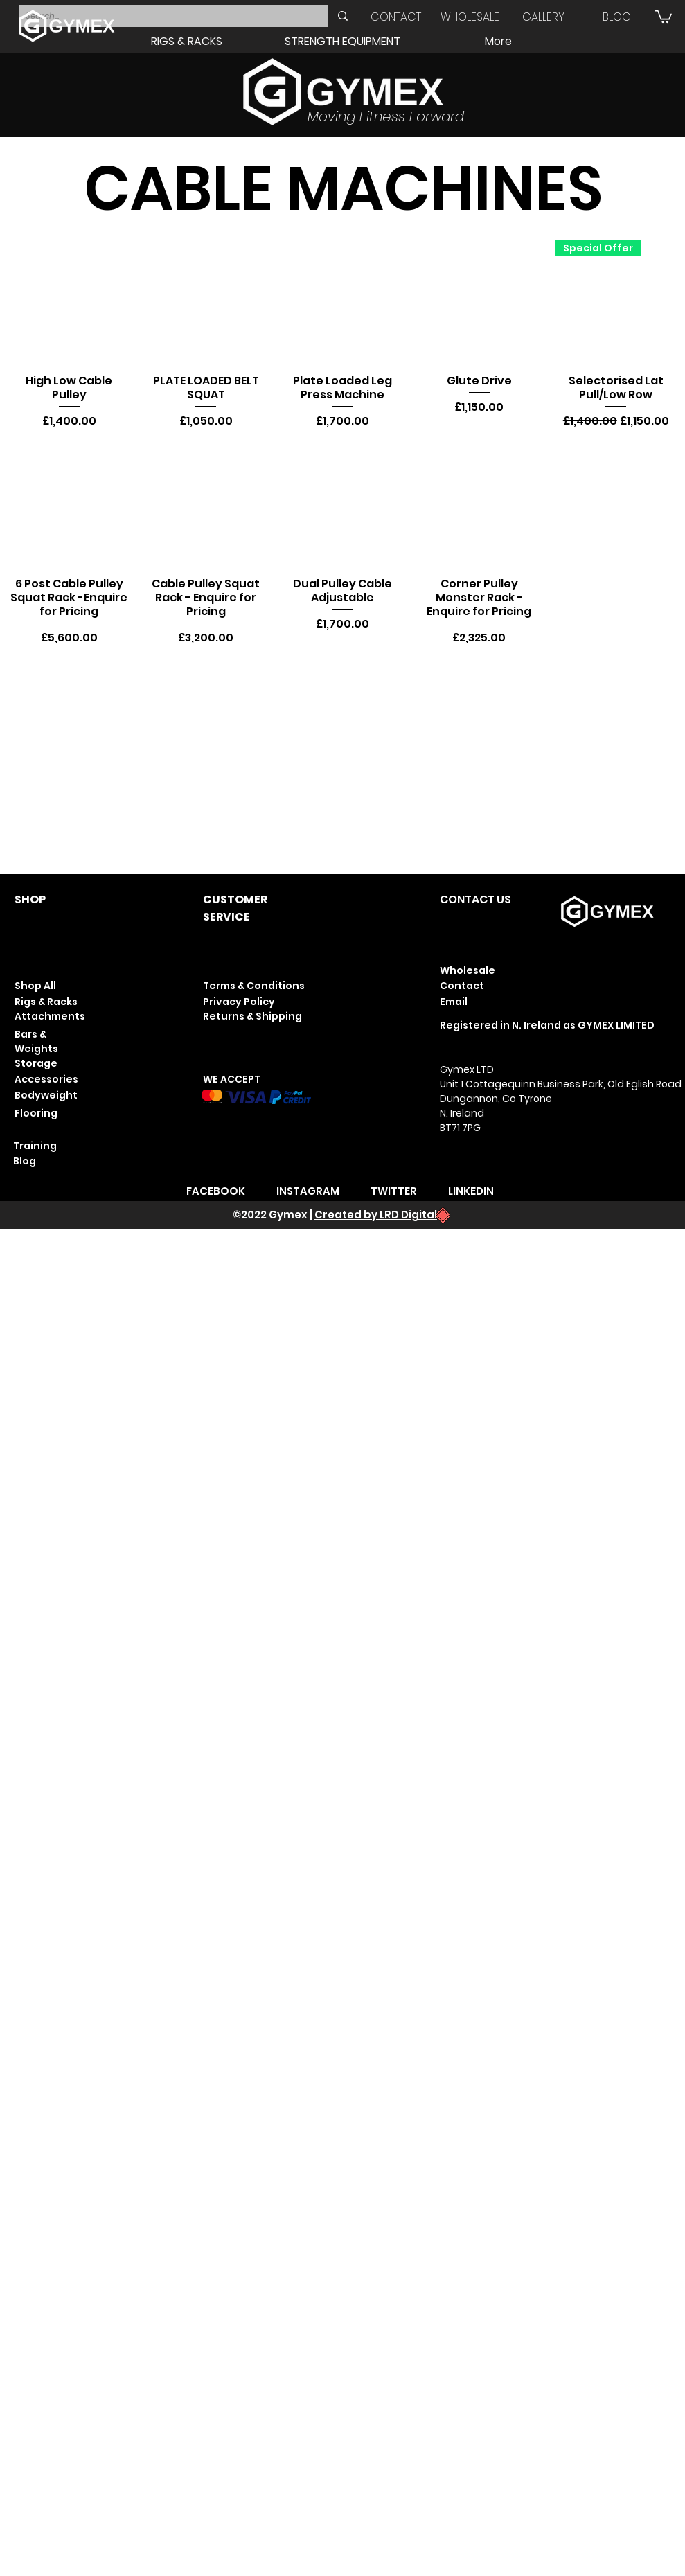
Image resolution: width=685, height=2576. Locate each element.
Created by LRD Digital (375, 1214)
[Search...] (162, 16)
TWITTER (394, 1191)
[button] (663, 16)
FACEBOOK (215, 1191)
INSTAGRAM (307, 1191)
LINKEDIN (471, 1191)
